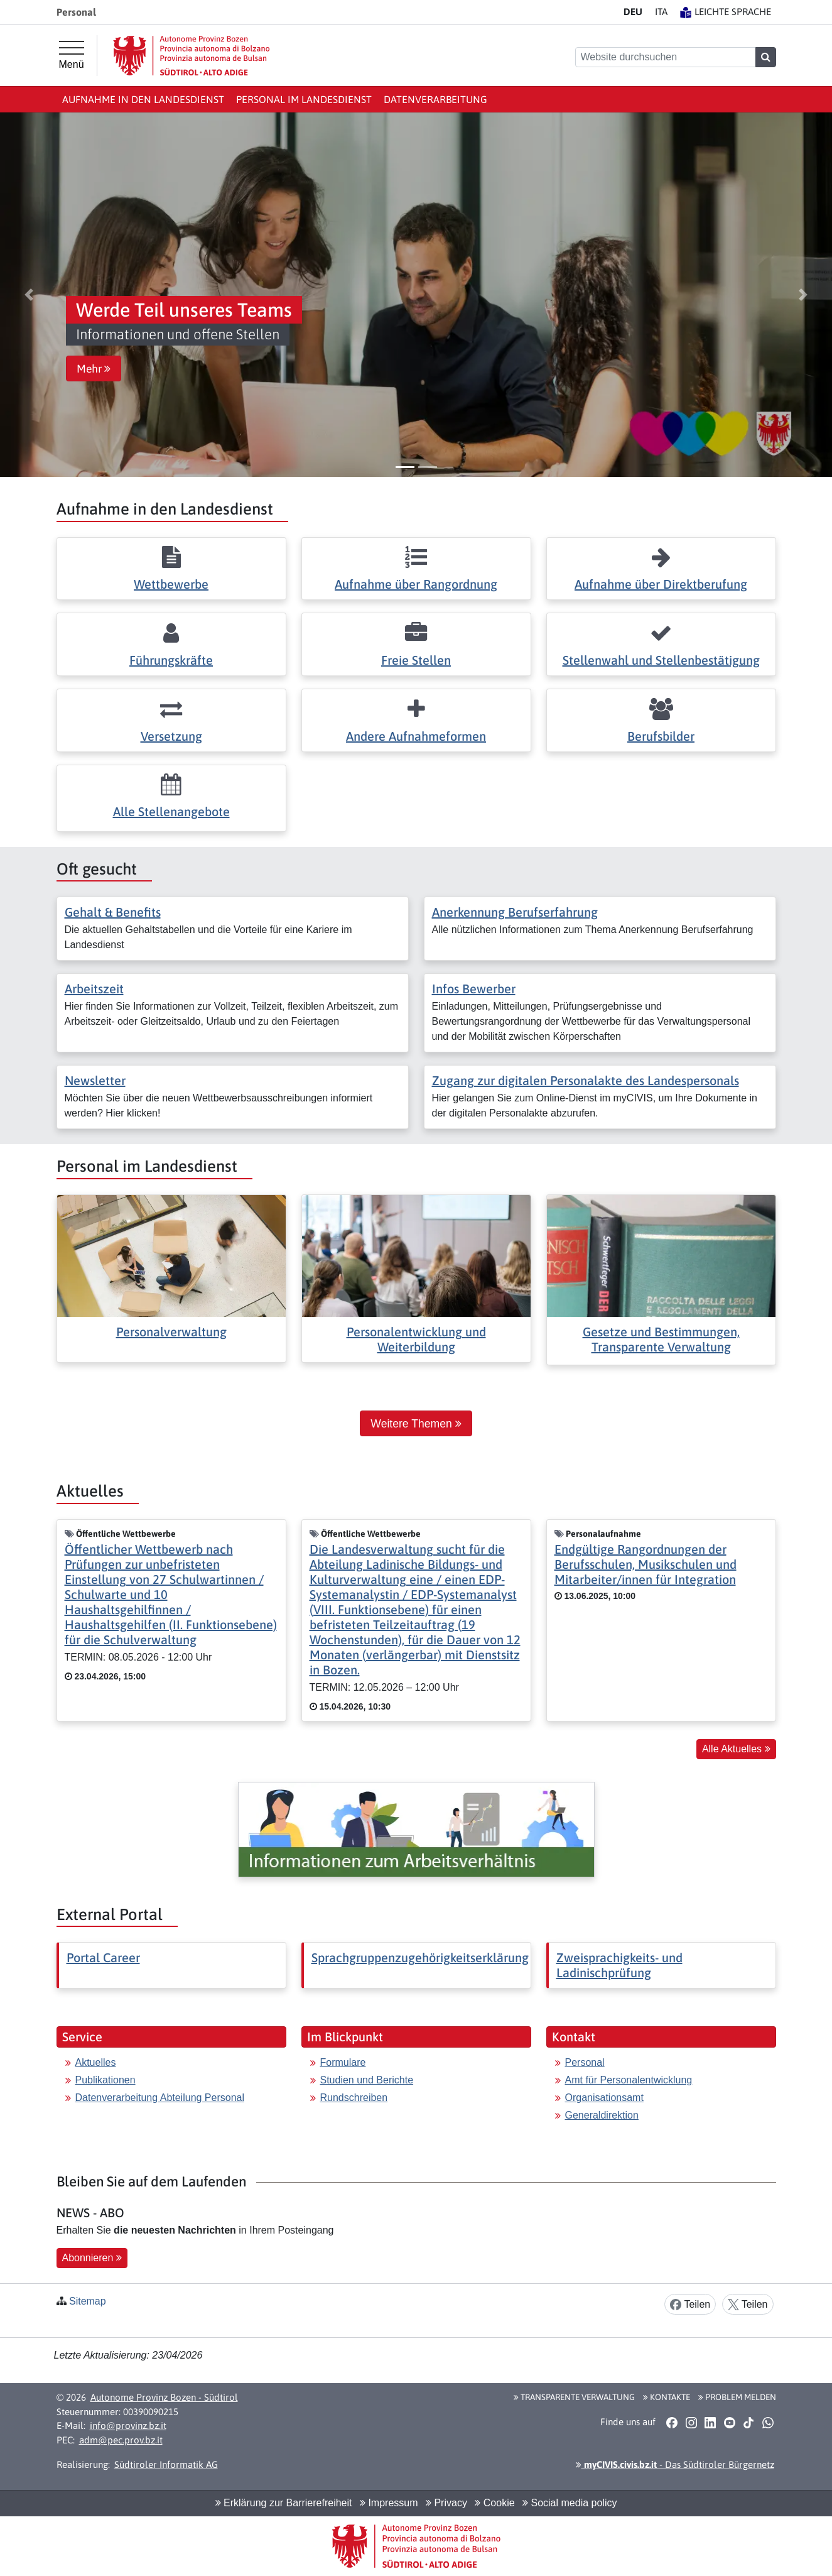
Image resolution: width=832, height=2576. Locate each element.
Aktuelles (95, 2062)
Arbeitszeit (94, 988)
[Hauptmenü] (72, 55)
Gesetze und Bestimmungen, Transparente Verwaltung (661, 1339)
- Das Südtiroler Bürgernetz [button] (675, 2464)
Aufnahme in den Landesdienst (143, 99)
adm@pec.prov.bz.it (121, 2440)
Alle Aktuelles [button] (736, 1749)
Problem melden (737, 2397)
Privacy (446, 2502)
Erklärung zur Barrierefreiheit (283, 2502)
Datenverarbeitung (435, 99)
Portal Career (103, 1957)
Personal (585, 2062)
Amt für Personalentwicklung (629, 2080)
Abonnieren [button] (92, 2257)
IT (661, 11)
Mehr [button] (94, 369)
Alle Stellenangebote (171, 811)
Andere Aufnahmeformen (416, 736)
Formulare (343, 2062)
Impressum (389, 2502)
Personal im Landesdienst (304, 99)
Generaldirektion (602, 2115)
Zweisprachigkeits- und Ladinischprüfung (619, 1965)
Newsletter (95, 1080)
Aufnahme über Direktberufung (661, 584)
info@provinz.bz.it (128, 2425)
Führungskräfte (171, 660)
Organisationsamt (604, 2097)
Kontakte (666, 2397)
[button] (29, 294)
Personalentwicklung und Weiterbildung (416, 1339)
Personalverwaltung (171, 1331)
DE (633, 11)
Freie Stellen (416, 660)
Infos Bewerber (474, 988)
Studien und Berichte (367, 2080)
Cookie (494, 2502)
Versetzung (171, 736)
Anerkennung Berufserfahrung (515, 912)
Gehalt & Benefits (113, 912)
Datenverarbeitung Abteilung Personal (160, 2097)
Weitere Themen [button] (415, 1423)
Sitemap (87, 2301)
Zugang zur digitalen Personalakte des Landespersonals (585, 1080)
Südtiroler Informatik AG (166, 2464)
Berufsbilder (660, 736)
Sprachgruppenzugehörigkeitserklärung (420, 1957)
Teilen (690, 2305)
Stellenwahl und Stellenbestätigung (661, 660)
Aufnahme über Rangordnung (416, 584)
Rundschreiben (354, 2097)
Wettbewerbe (171, 584)
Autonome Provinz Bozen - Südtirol (164, 2397)
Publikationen (105, 2080)
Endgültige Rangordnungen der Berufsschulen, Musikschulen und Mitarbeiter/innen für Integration (645, 1564)
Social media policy (569, 2502)
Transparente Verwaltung (574, 2397)
